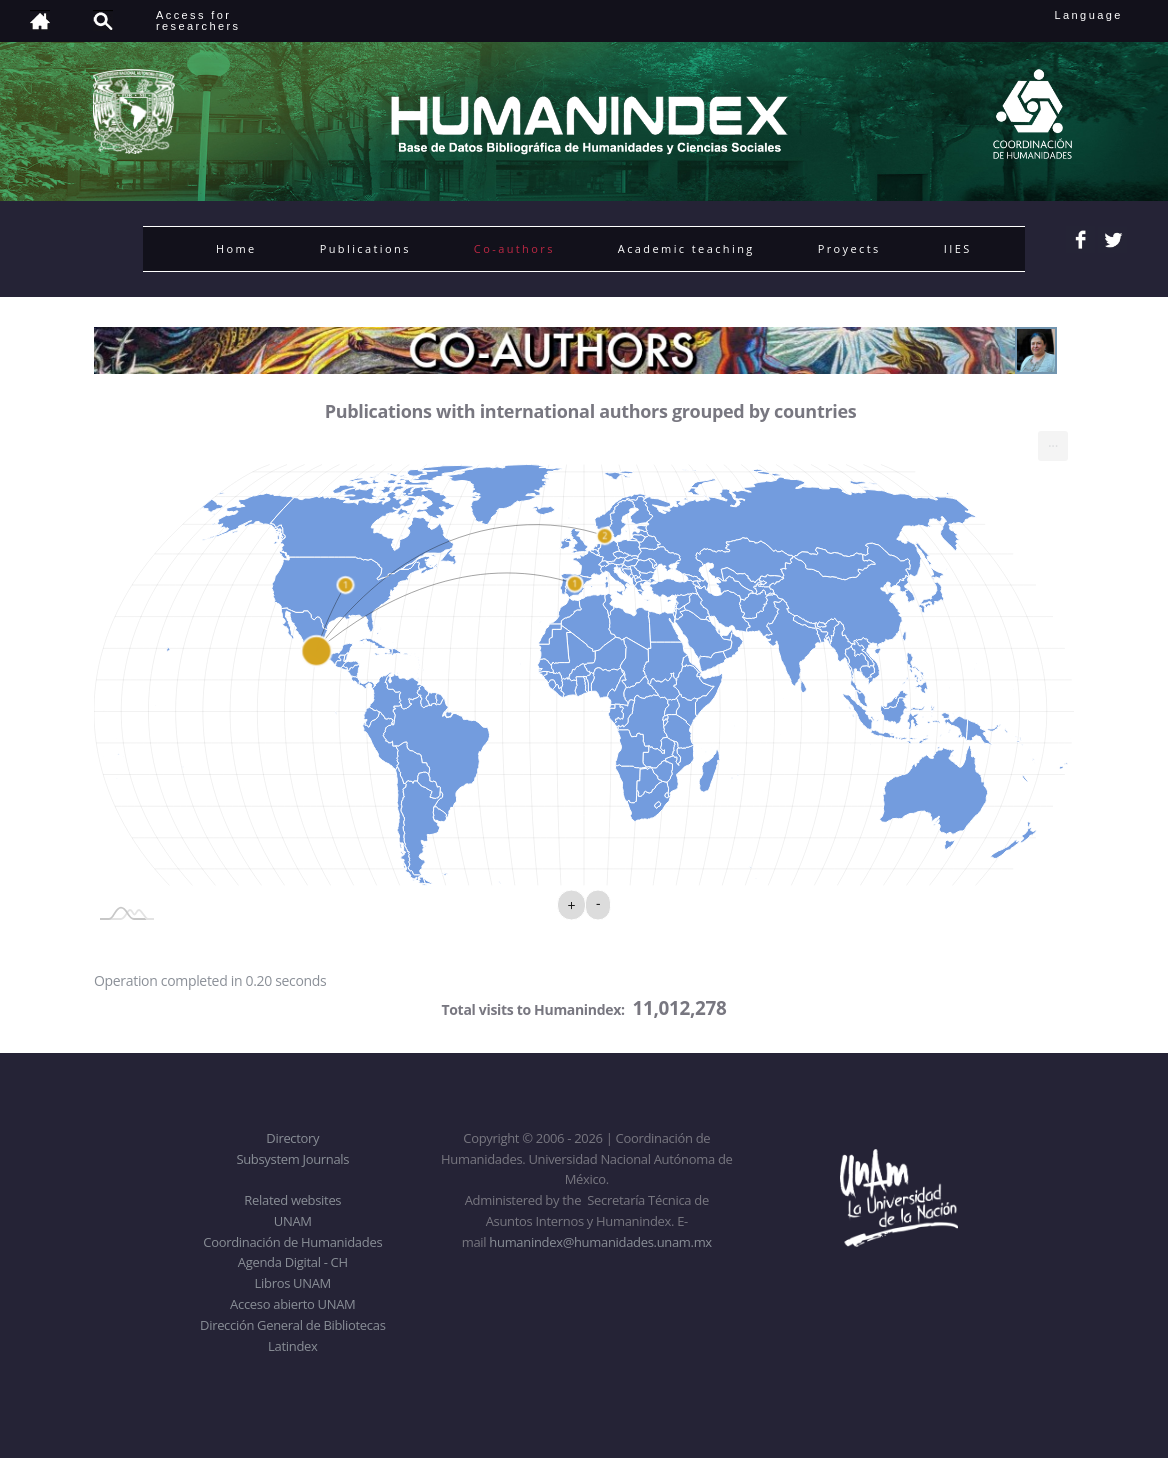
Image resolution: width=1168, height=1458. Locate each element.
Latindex (292, 1346)
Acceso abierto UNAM (292, 1304)
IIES (958, 248)
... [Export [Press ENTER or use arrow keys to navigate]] (1053, 441)
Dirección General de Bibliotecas (292, 1325)
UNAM (293, 1221)
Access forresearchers (198, 20)
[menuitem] (1053, 446)
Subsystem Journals (292, 1159)
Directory (292, 1138)
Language (1102, 15)
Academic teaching (686, 248)
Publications (365, 248)
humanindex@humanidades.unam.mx (600, 1242)
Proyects (849, 248)
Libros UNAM (293, 1283)
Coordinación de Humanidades (292, 1242)
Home (236, 248)
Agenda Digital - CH (293, 1262)
